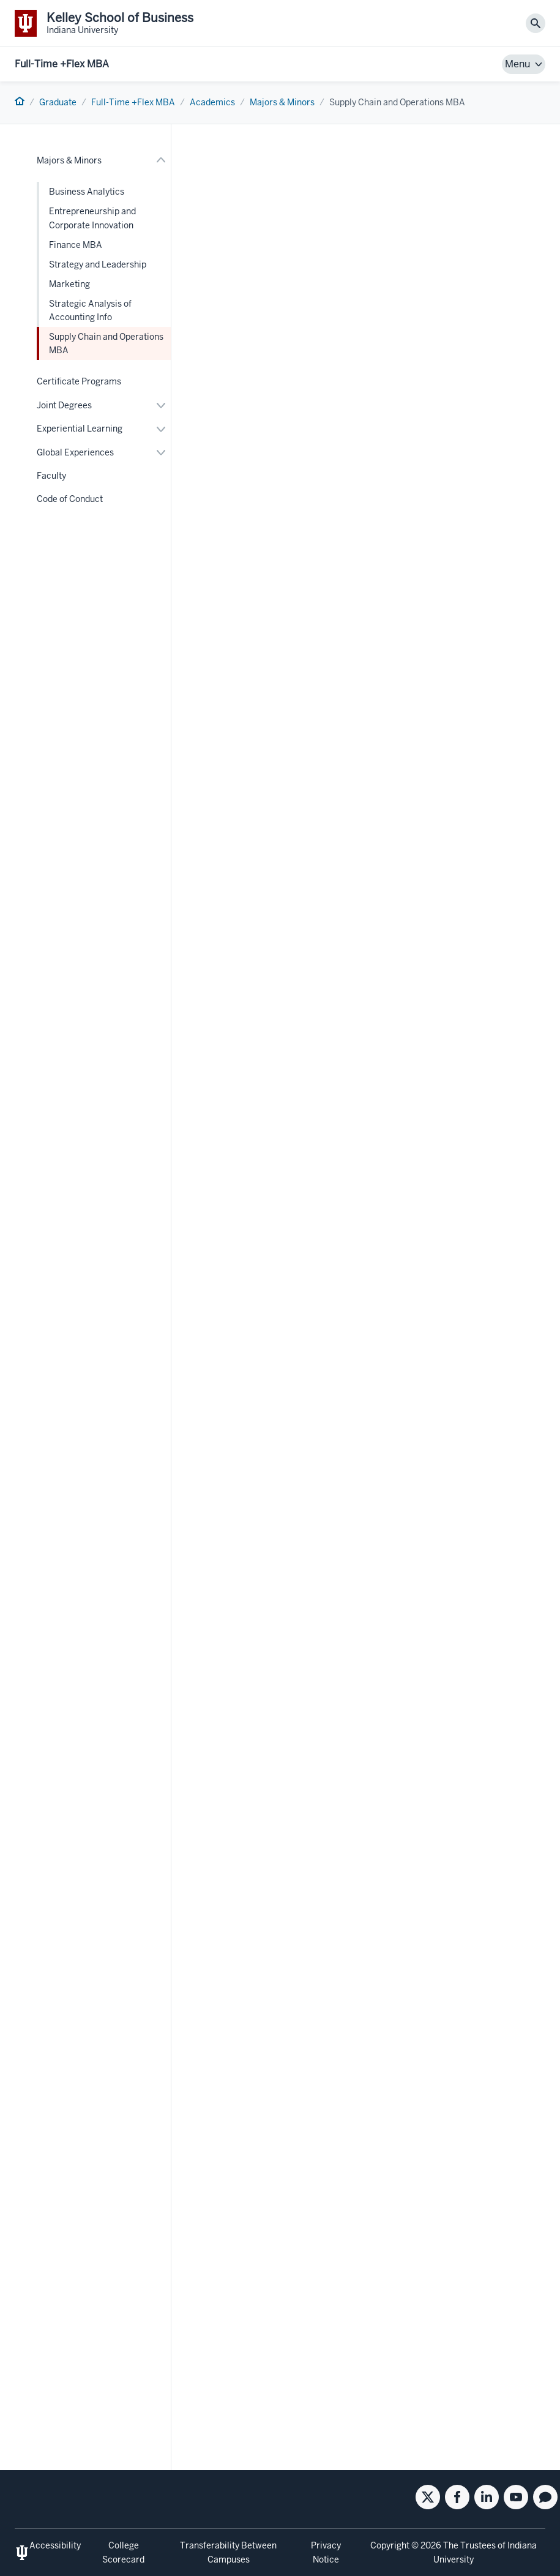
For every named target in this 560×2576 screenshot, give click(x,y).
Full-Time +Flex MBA (62, 64)
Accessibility (55, 2545)
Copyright (389, 2545)
